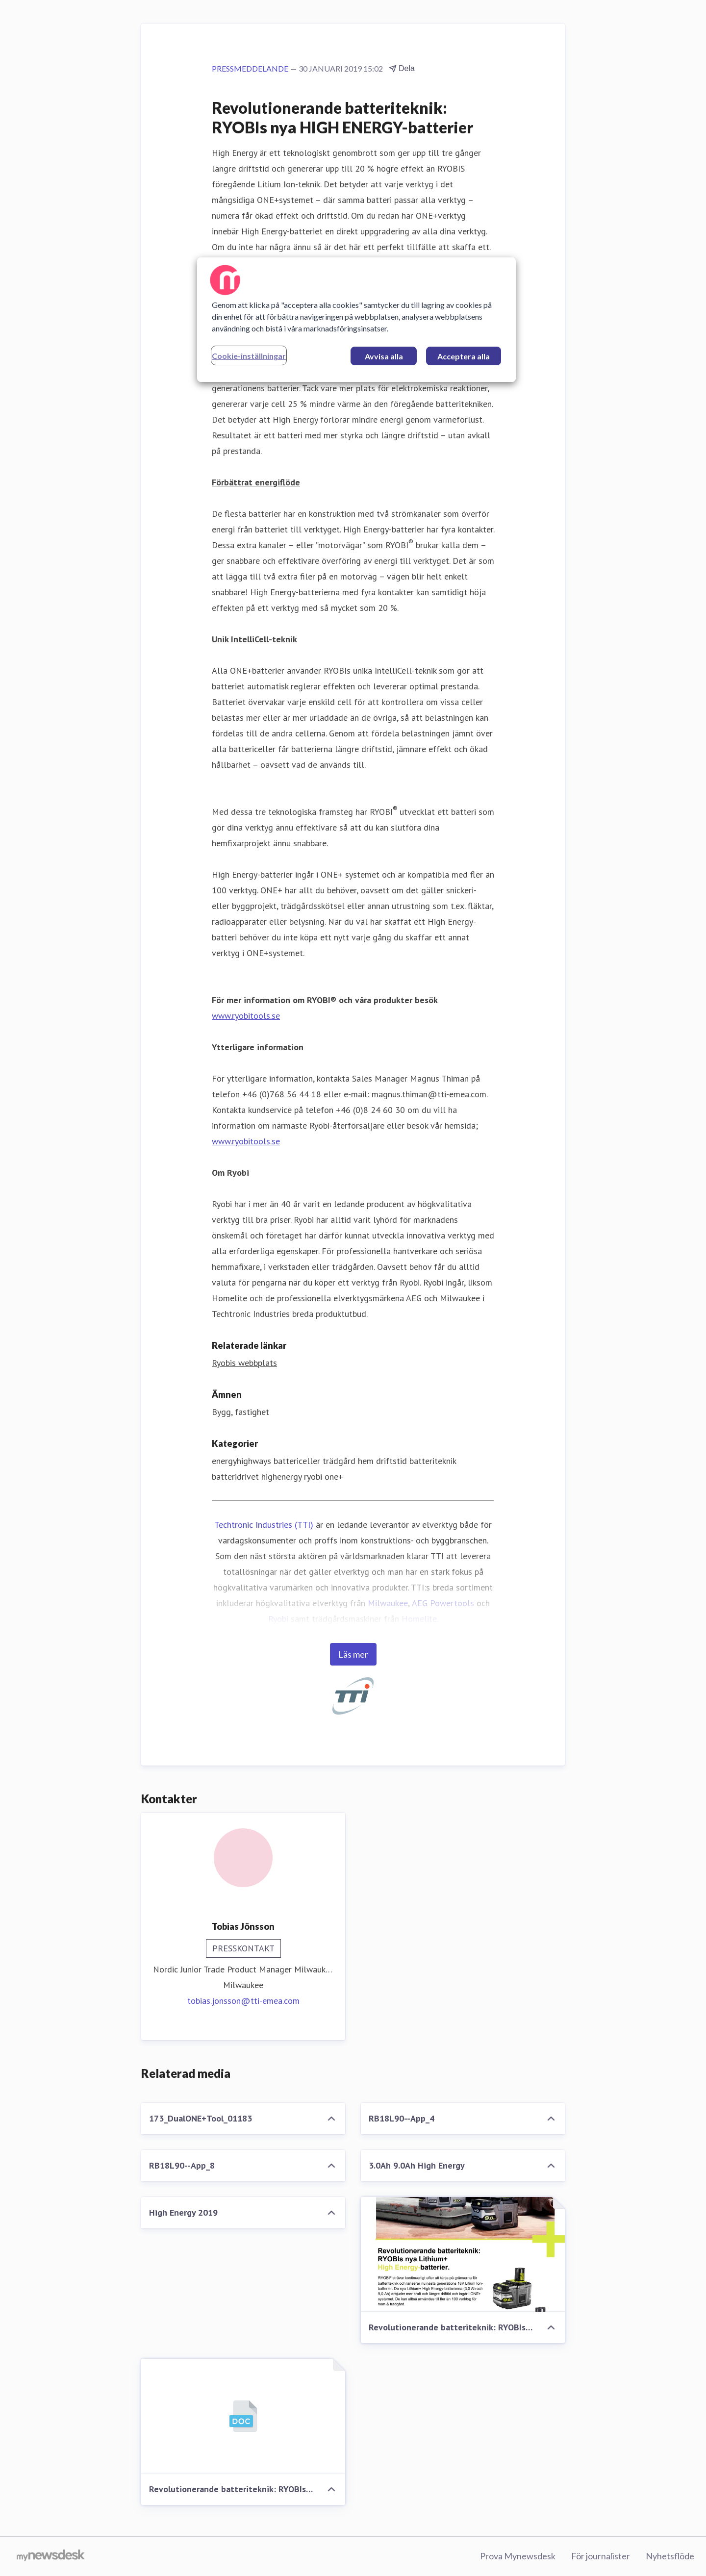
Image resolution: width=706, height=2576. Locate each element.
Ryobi (278, 1618)
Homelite (419, 1618)
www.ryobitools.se (246, 1015)
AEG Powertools (443, 1603)
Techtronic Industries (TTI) (263, 1524)
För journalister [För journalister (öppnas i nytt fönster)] (600, 2556)
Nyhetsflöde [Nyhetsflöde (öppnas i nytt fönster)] (670, 2556)
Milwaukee (388, 1603)
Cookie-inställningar (249, 355)
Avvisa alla (384, 356)
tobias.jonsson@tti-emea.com (243, 2000)
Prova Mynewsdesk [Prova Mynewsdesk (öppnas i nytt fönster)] (517, 2556)
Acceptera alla (463, 356)
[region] (356, 319)
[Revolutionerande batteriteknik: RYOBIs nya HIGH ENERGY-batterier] (463, 2254)
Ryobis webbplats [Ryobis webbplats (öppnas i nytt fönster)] (244, 1362)
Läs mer (353, 1654)
